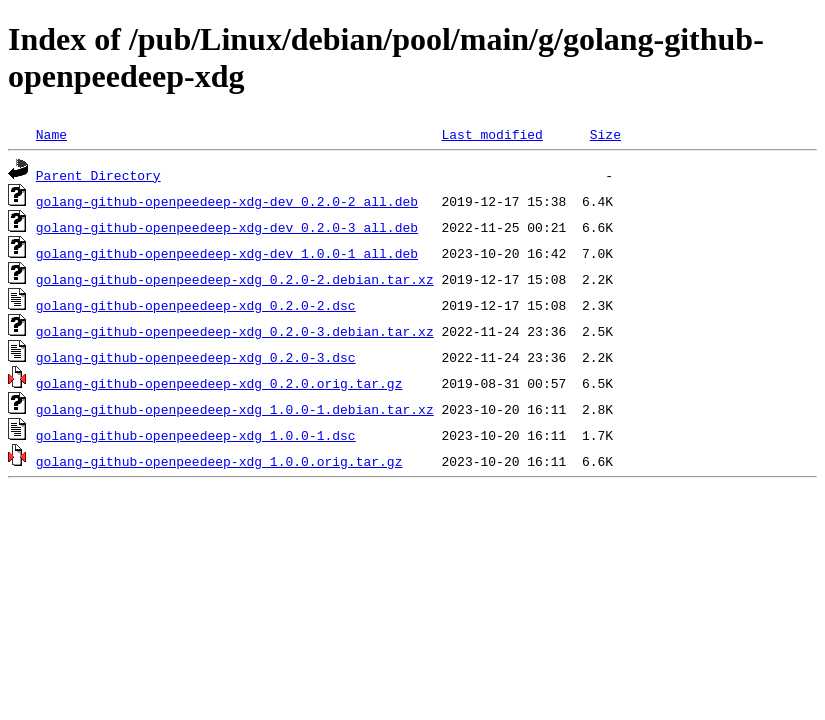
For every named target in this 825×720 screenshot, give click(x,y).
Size (605, 134)
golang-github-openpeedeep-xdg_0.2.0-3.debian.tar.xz (235, 331)
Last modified (491, 134)
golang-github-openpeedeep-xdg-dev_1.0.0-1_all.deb (227, 253)
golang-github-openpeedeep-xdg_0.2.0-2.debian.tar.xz (235, 279)
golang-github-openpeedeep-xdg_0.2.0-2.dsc (196, 305)
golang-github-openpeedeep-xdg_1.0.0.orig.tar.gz (219, 461)
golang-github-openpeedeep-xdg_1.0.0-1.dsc (196, 435)
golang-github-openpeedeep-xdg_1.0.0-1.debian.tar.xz (235, 409)
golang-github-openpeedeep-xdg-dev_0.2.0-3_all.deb (227, 227)
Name (51, 134)
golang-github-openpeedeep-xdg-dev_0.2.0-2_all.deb (227, 201)
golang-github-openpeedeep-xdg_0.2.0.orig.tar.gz (219, 383)
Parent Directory (98, 175)
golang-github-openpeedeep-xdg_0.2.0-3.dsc (196, 357)
